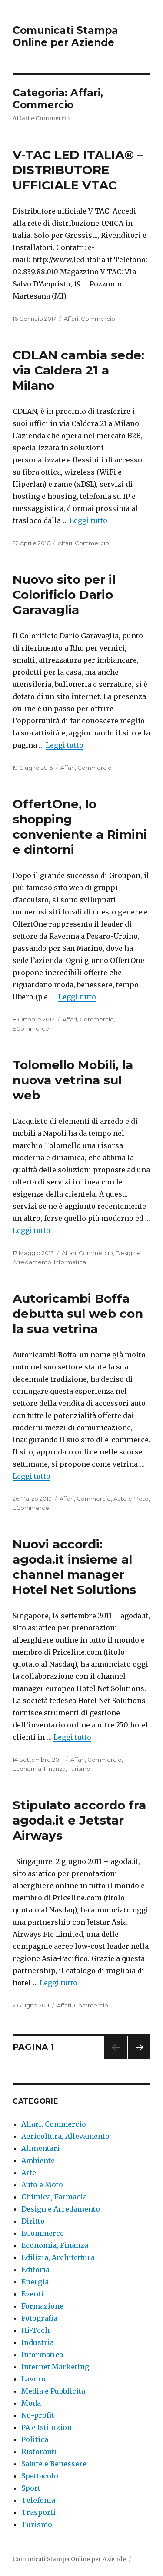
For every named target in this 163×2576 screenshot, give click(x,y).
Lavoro (33, 2378)
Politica (34, 2439)
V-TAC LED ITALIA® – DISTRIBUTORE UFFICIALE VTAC (78, 169)
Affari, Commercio (89, 318)
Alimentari (40, 2148)
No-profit (37, 2415)
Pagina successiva (139, 2058)
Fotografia (39, 2318)
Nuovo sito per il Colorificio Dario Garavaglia (64, 594)
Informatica (70, 1262)
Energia (35, 2281)
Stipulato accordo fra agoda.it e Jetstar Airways (79, 1820)
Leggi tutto (88, 520)
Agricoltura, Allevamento (65, 2136)
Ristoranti (39, 2451)
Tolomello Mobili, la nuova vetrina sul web (73, 1080)
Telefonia (38, 2500)
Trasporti (38, 2512)
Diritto (33, 2221)
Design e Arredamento (60, 2209)
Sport (30, 2488)
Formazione (42, 2306)
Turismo (79, 1768)
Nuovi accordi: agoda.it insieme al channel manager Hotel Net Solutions (74, 1567)
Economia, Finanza (39, 1768)
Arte (28, 2172)
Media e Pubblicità (53, 2391)
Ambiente (38, 2160)
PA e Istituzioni (47, 2427)
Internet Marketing (55, 2366)
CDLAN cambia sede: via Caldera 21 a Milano (78, 370)
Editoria (35, 2269)
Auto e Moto (131, 1498)
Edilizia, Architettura (58, 2257)
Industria (37, 2342)
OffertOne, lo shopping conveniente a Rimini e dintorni (80, 827)
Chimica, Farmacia (54, 2196)
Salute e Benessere (53, 2463)
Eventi (32, 2294)
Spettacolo (39, 2476)
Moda (31, 2403)
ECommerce (31, 1028)
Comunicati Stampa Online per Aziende (65, 36)
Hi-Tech (35, 2330)
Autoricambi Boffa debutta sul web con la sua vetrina (78, 1313)
